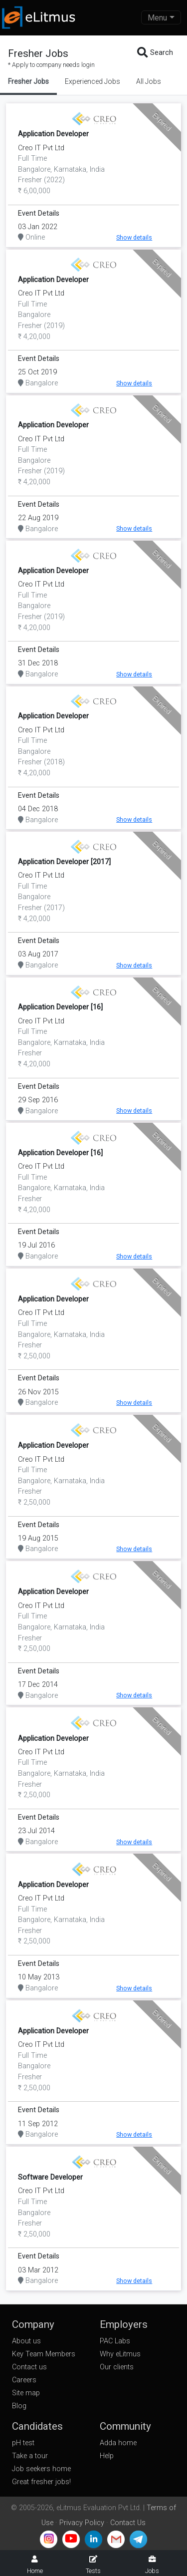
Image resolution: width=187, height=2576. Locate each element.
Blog (19, 2406)
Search (155, 52)
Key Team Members (43, 2354)
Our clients (117, 2367)
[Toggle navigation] (161, 17)
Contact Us (128, 2523)
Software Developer (50, 2177)
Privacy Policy (81, 2523)
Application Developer (53, 134)
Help (107, 2456)
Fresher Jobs (28, 81)
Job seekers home (41, 2469)
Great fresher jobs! (41, 2482)
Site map (26, 2393)
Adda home (118, 2443)
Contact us (29, 2367)
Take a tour (30, 2456)
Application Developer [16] (60, 1007)
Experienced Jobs (92, 81)
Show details (134, 237)
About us (26, 2341)
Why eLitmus (120, 2354)
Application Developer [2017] (64, 862)
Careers (24, 2380)
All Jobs (148, 81)
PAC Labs (115, 2341)
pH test (23, 2443)
